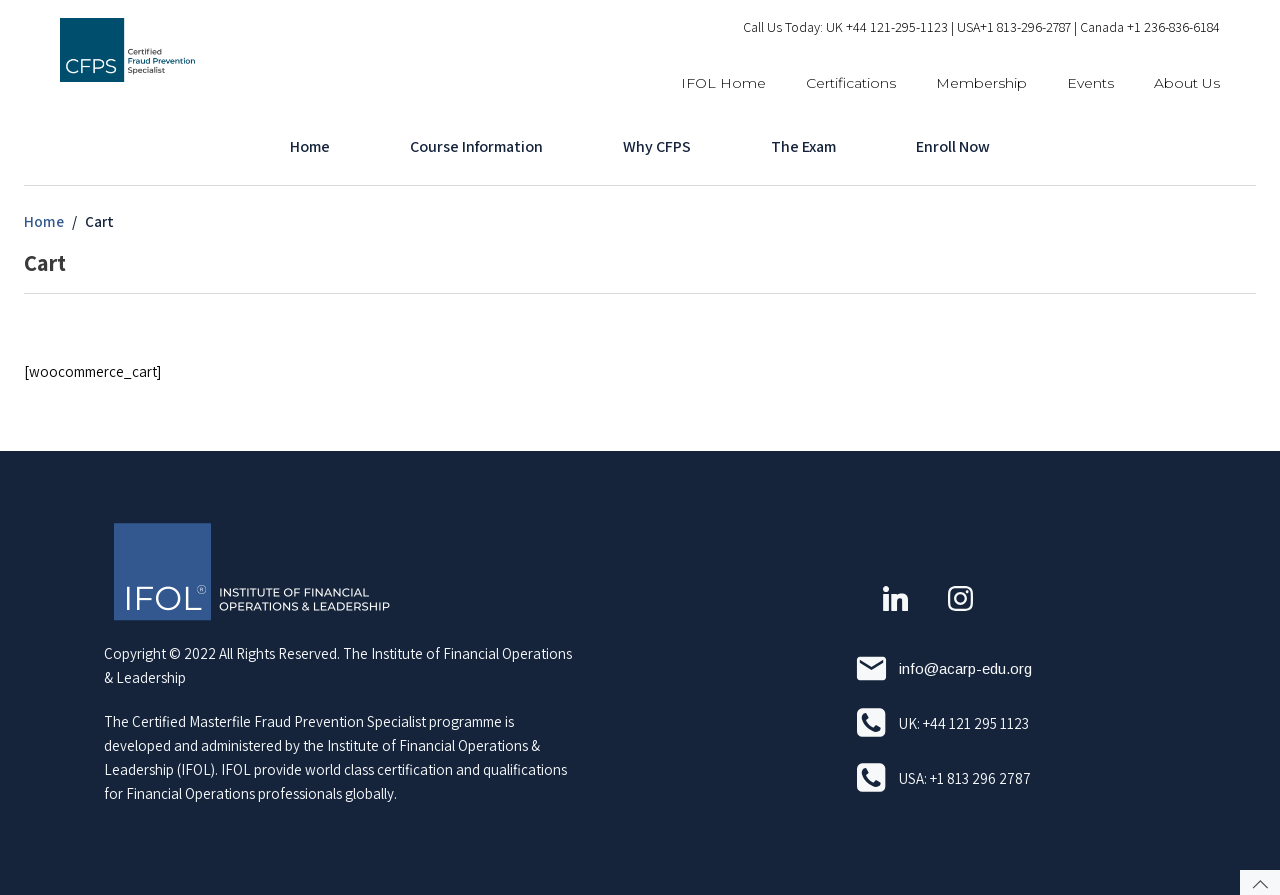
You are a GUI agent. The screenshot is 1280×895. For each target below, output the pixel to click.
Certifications (851, 83)
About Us (1187, 83)
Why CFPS (657, 146)
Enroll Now (953, 146)
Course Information (476, 146)
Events (1090, 83)
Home (310, 146)
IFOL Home (723, 83)
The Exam (803, 146)
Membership (981, 83)
